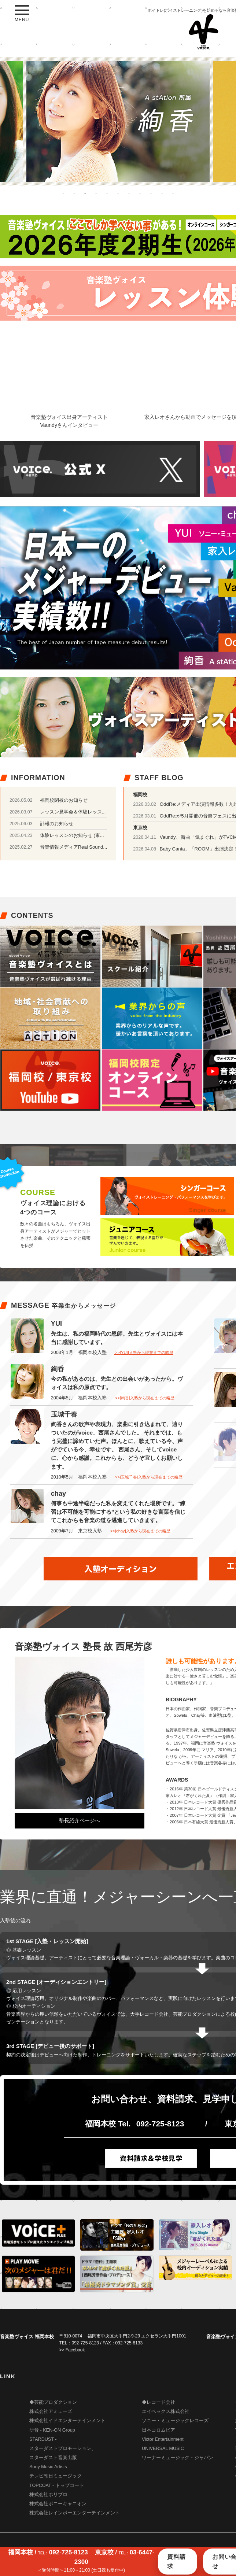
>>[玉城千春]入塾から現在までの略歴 (148, 1477)
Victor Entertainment (163, 2439)
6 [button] (118, 193)
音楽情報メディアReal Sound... (73, 847)
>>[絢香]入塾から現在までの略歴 (144, 1398)
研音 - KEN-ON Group (52, 2430)
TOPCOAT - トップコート (56, 2485)
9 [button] (151, 193)
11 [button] (173, 193)
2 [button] (74, 193)
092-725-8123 (160, 2123)
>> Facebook (72, 2349)
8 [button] (140, 193)
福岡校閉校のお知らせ (64, 800)
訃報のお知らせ (56, 823)
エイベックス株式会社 (165, 2411)
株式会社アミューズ (50, 2411)
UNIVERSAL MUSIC (163, 2448)
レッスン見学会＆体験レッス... (73, 812)
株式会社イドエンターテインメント (67, 2420)
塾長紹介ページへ (79, 1820)
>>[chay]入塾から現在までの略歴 (139, 1531)
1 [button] (63, 193)
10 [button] (162, 193)
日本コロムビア (158, 2430)
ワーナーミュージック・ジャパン (177, 2457)
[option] (118, 121)
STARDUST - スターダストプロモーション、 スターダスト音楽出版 (62, 2448)
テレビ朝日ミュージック (55, 2476)
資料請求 (176, 2561)
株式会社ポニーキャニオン (57, 2503)
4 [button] (96, 193)
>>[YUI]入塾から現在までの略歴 (143, 1352)
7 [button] (129, 193)
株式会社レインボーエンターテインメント (74, 2513)
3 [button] (85, 193)
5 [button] (107, 193)
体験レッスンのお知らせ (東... (72, 835)
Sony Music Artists (48, 2466)
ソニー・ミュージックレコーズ (175, 2420)
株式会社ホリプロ (48, 2494)
